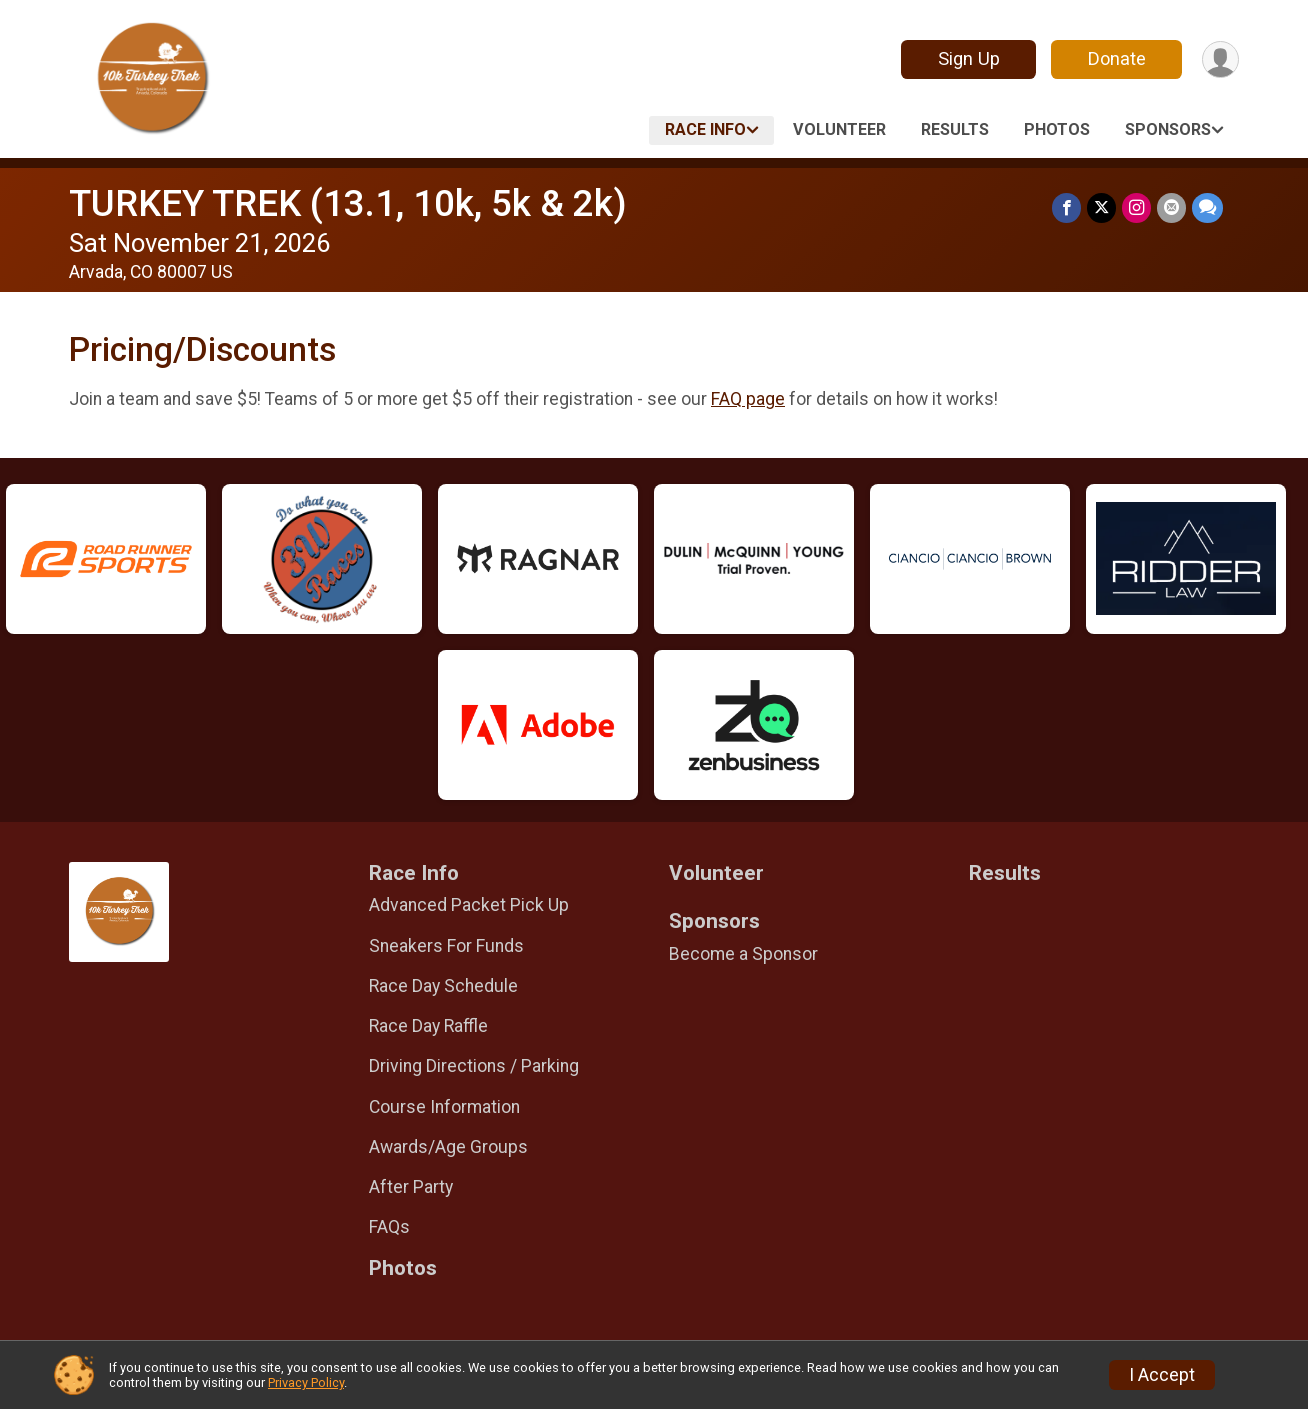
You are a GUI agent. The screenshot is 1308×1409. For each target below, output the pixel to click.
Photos (1057, 129)
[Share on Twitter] (1101, 207)
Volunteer (839, 129)
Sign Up (969, 58)
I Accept (1162, 1375)
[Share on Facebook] (1066, 207)
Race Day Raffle (428, 1026)
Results (955, 129)
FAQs (389, 1227)
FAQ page (748, 399)
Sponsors (1168, 129)
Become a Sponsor (743, 954)
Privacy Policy (306, 1382)
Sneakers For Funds (446, 946)
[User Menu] (1220, 59)
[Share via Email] (1171, 207)
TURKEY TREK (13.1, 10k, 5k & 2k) (348, 203)
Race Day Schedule (443, 986)
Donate (1117, 58)
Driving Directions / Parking (474, 1066)
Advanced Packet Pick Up (469, 905)
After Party (411, 1187)
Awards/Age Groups (448, 1147)
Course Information (444, 1107)
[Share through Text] (1207, 207)
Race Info (705, 129)
